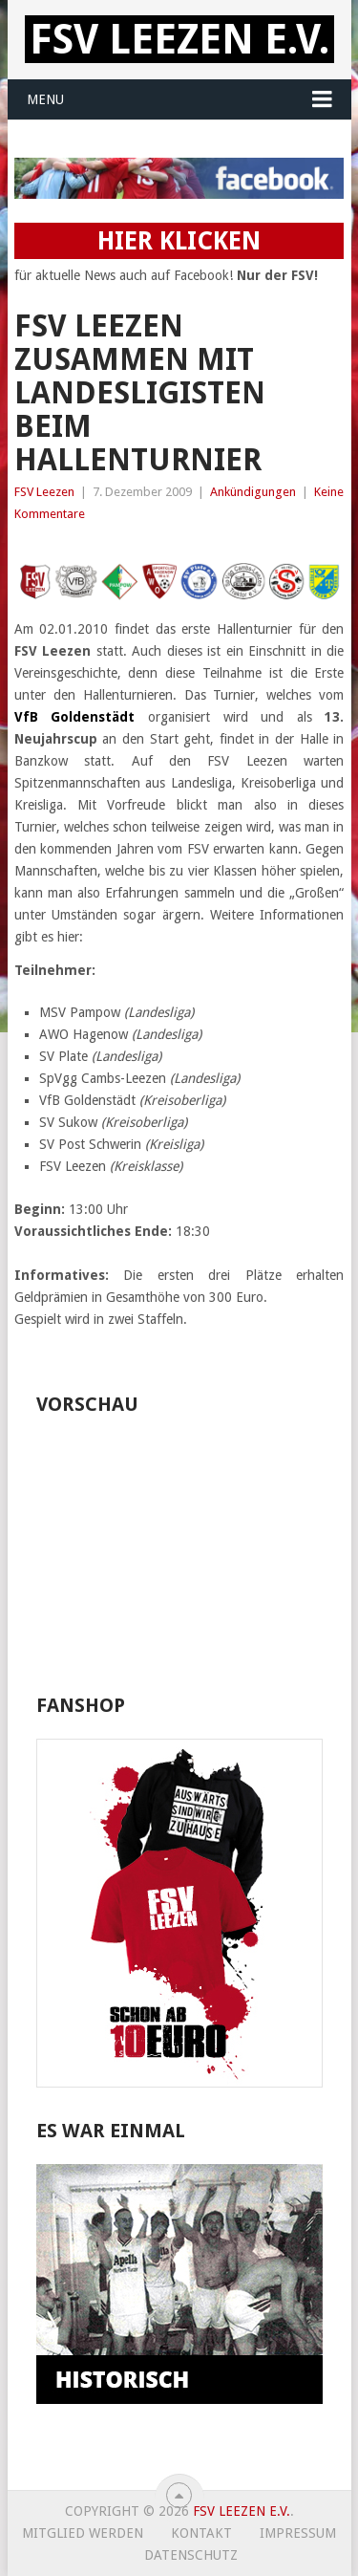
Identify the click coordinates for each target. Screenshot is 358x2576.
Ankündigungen (253, 492)
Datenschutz (191, 2555)
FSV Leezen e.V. (179, 39)
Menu (45, 99)
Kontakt (201, 2533)
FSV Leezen (44, 492)
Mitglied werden (82, 2533)
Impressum (298, 2533)
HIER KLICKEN (179, 241)
